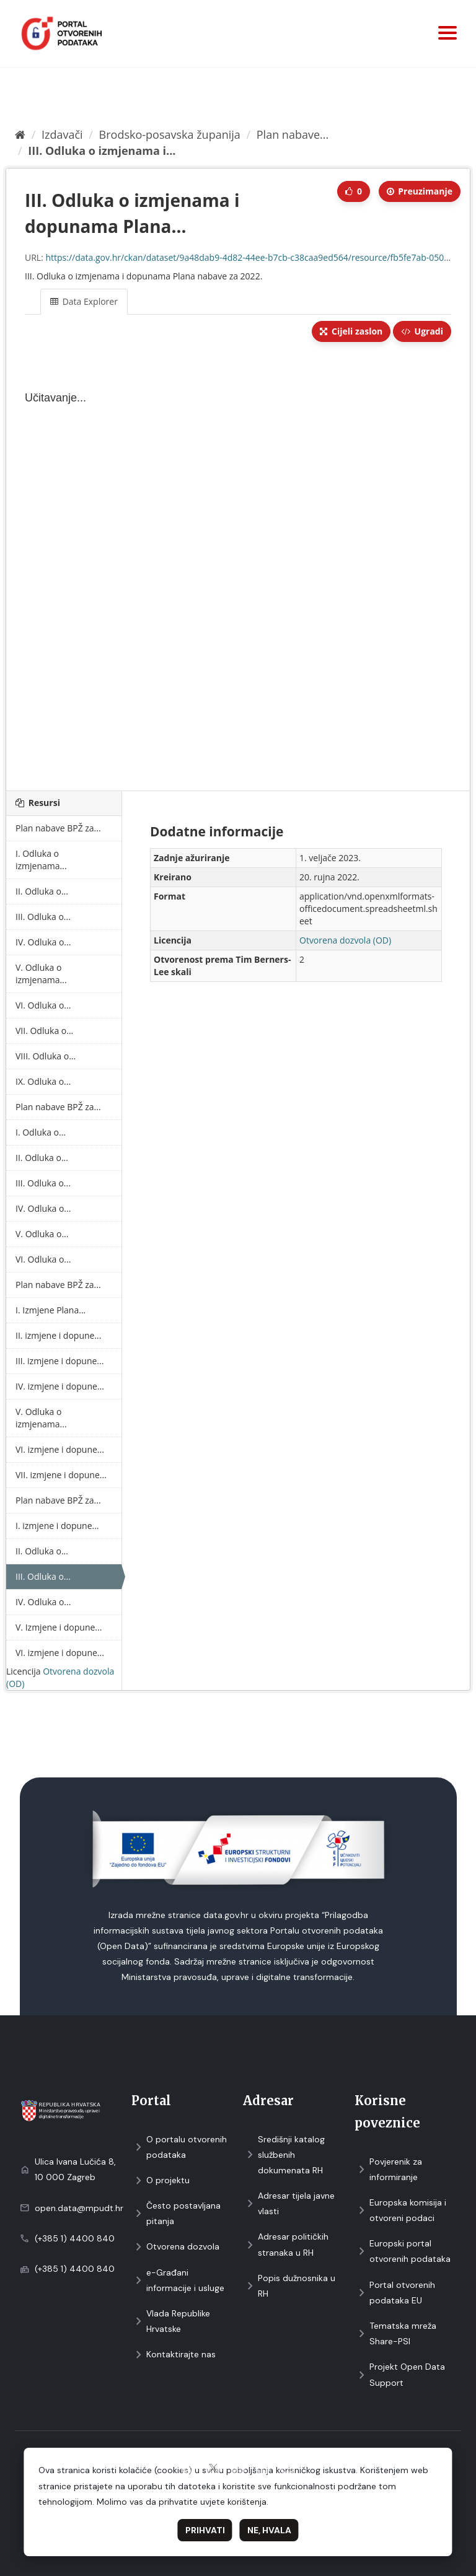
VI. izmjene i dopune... (59, 1449)
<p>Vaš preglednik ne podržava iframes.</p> (238, 567)
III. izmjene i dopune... (59, 1361)
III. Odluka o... (43, 916)
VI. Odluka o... (43, 1005)
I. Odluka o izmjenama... (41, 860)
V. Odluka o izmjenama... (41, 974)
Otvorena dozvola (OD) (345, 940)
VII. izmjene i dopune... (61, 1475)
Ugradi (422, 331)
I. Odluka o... (40, 1132)
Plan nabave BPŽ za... (58, 828)
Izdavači (62, 134)
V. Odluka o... (41, 1234)
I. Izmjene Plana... (50, 1310)
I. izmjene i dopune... (57, 1525)
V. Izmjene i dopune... (58, 1627)
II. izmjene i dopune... (58, 1335)
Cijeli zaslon (351, 331)
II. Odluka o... (41, 891)
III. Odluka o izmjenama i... (101, 150)
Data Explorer (84, 301)
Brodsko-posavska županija (169, 134)
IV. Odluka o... (43, 942)
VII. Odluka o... (44, 1030)
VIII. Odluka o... (45, 1056)
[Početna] (20, 134)
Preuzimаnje (419, 191)
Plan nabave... (292, 134)
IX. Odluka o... (43, 1081)
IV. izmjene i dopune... (59, 1386)
